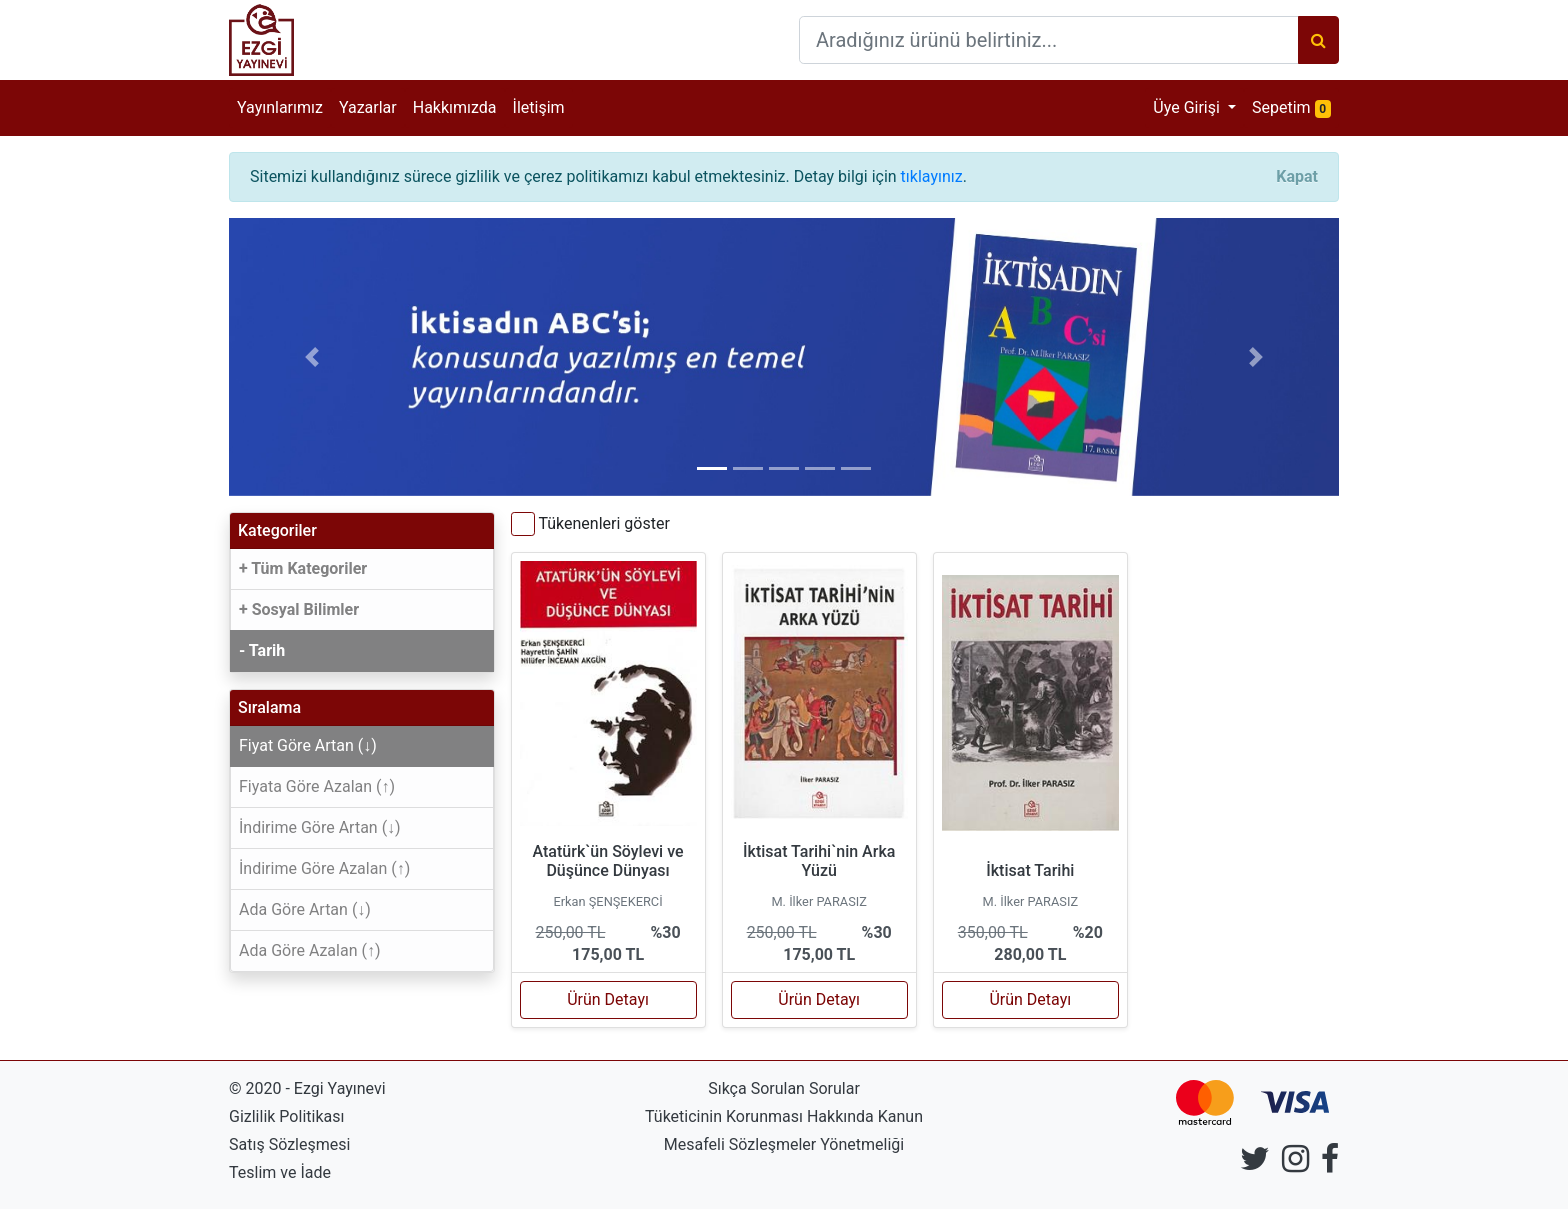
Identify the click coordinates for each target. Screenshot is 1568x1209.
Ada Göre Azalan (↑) (310, 950)
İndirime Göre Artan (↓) (320, 827)
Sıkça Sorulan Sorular (784, 1088)
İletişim (539, 107)
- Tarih (262, 650)
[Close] (1297, 177)
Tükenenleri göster (603, 523)
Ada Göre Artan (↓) (305, 909)
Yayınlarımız (280, 107)
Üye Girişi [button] (1188, 107)
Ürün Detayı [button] (608, 999)
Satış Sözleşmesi (289, 1144)
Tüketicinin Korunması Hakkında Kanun (784, 1116)
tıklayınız (932, 176)
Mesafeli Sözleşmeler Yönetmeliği (784, 1144)
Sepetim (1295, 106)
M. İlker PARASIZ (819, 901)
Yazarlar (368, 107)
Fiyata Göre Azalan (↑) (317, 786)
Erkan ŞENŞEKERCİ (607, 901)
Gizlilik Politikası (286, 1116)
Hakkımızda (455, 107)
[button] (312, 357)
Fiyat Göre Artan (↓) (308, 745)
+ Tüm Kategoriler (303, 568)
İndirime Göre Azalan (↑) (324, 868)
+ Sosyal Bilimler (299, 609)
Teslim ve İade (280, 1172)
